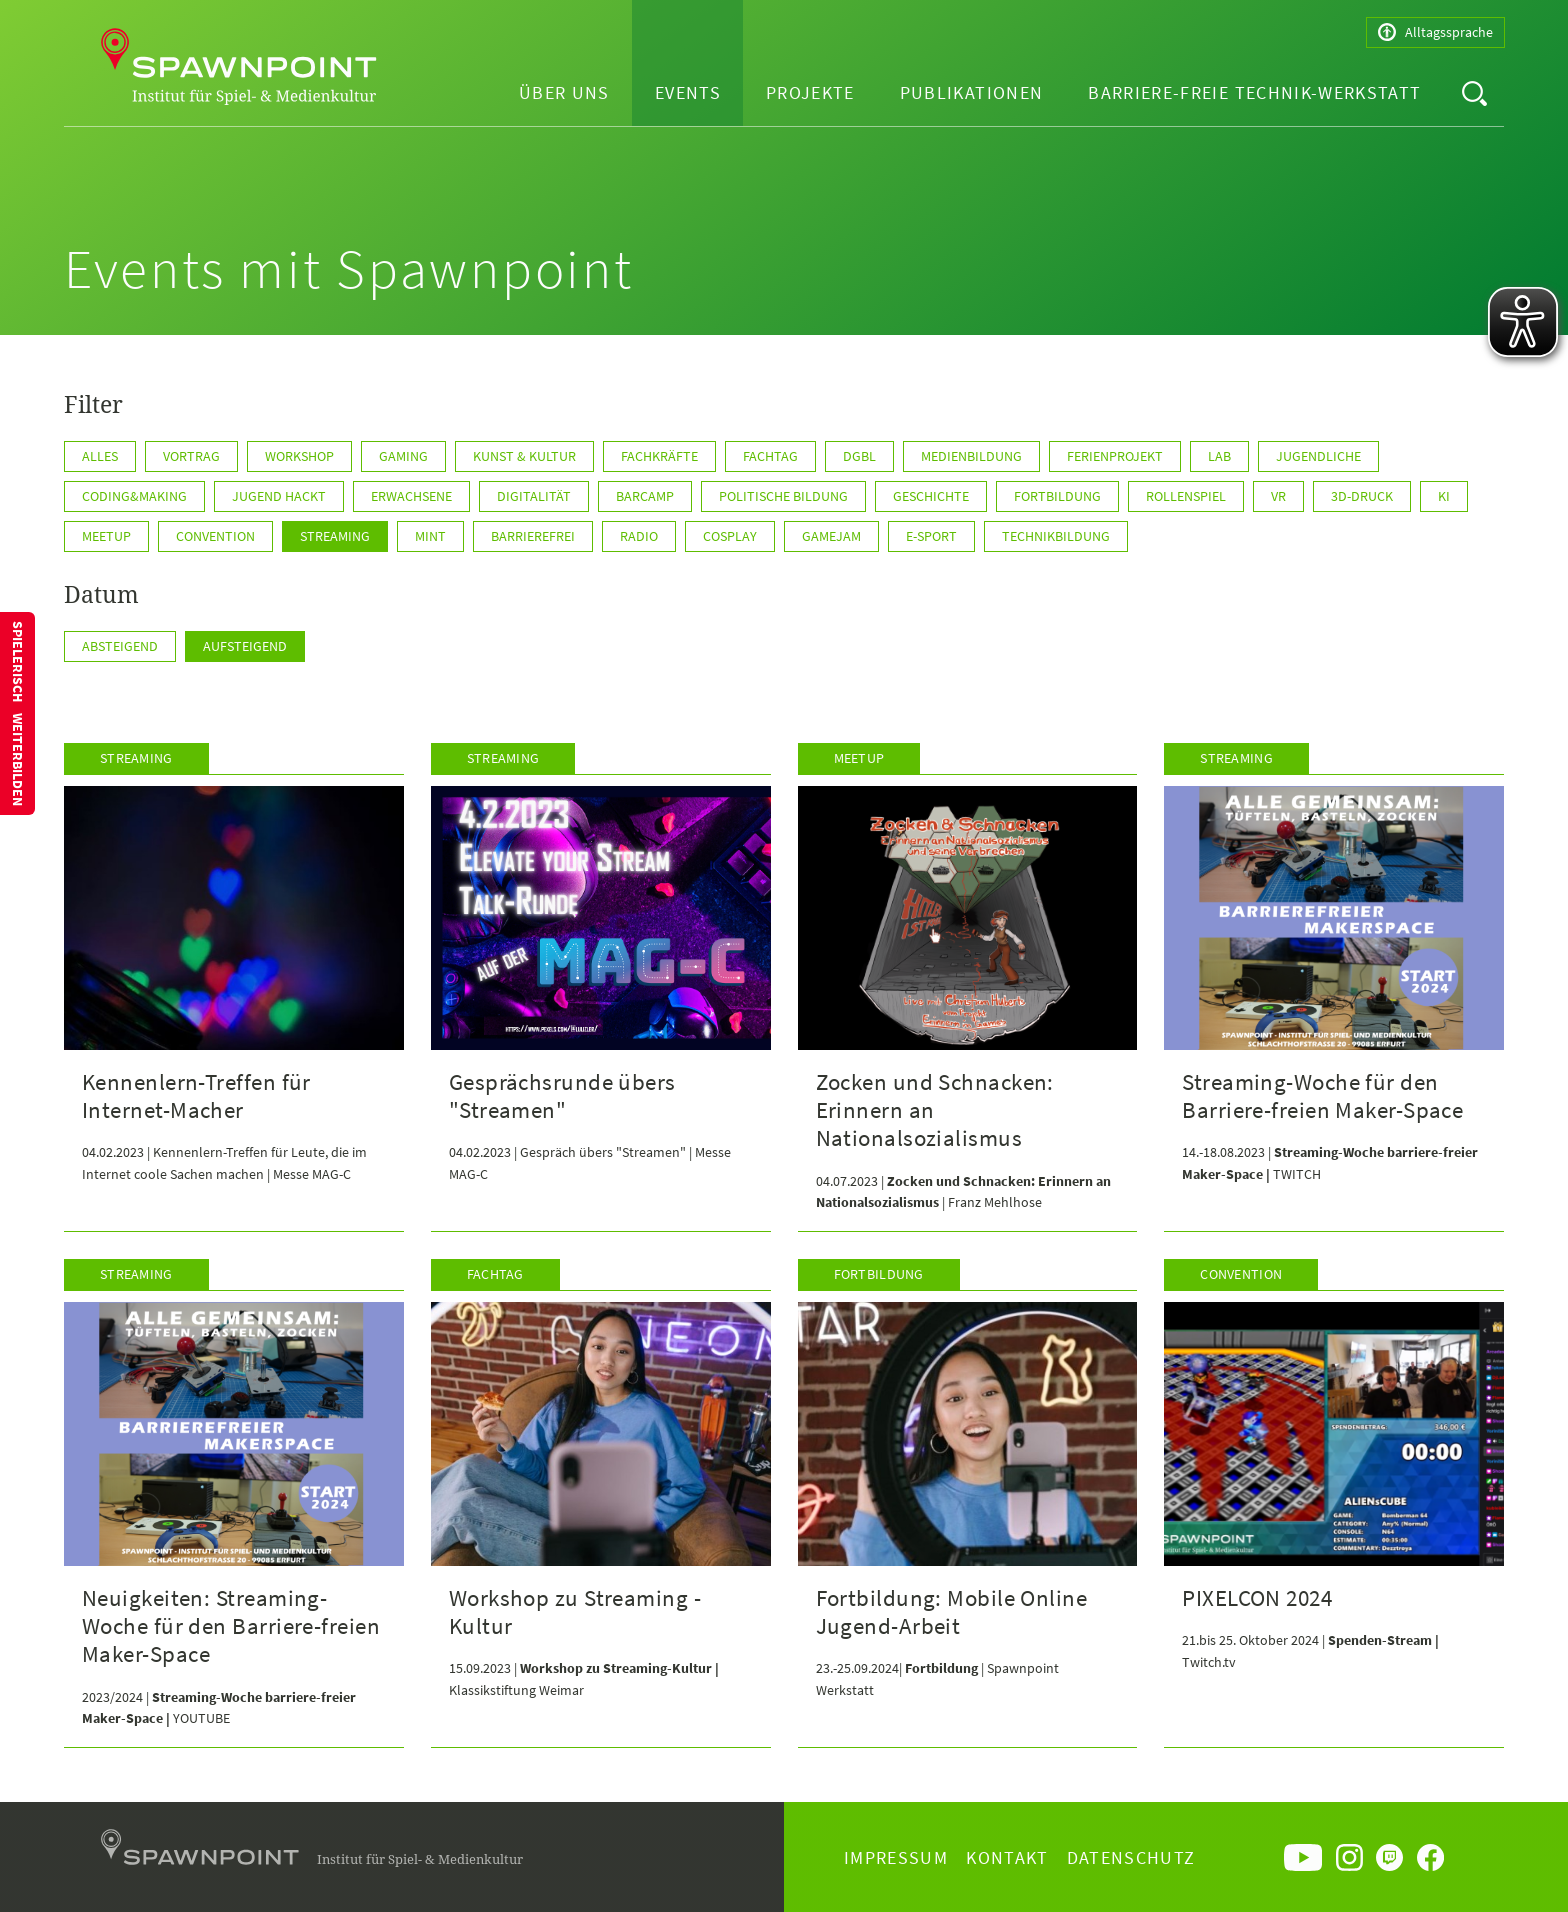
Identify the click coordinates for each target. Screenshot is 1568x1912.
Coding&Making (134, 496)
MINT (430, 536)
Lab (1219, 456)
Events (688, 92)
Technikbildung (1056, 536)
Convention (215, 536)
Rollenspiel (1186, 496)
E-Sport (931, 536)
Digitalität (534, 496)
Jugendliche (1318, 456)
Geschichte (931, 496)
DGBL (859, 456)
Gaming (403, 456)
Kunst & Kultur (524, 456)
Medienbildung (971, 456)
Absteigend (120, 646)
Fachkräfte (659, 456)
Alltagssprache (1435, 32)
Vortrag (191, 456)
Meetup (106, 536)
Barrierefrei (533, 536)
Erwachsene (411, 496)
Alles (100, 456)
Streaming (335, 536)
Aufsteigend (245, 646)
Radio (639, 536)
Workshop (299, 456)
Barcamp (645, 496)
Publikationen (972, 92)
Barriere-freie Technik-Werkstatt (1254, 92)
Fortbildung (1057, 496)
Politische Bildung (783, 496)
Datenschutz (1131, 1857)
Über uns (564, 92)
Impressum (896, 1857)
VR (1278, 496)
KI (1444, 496)
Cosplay (730, 536)
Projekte (810, 92)
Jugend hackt (279, 496)
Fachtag (770, 456)
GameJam (831, 536)
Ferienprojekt (1115, 456)
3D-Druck (1362, 496)
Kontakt (1007, 1857)
